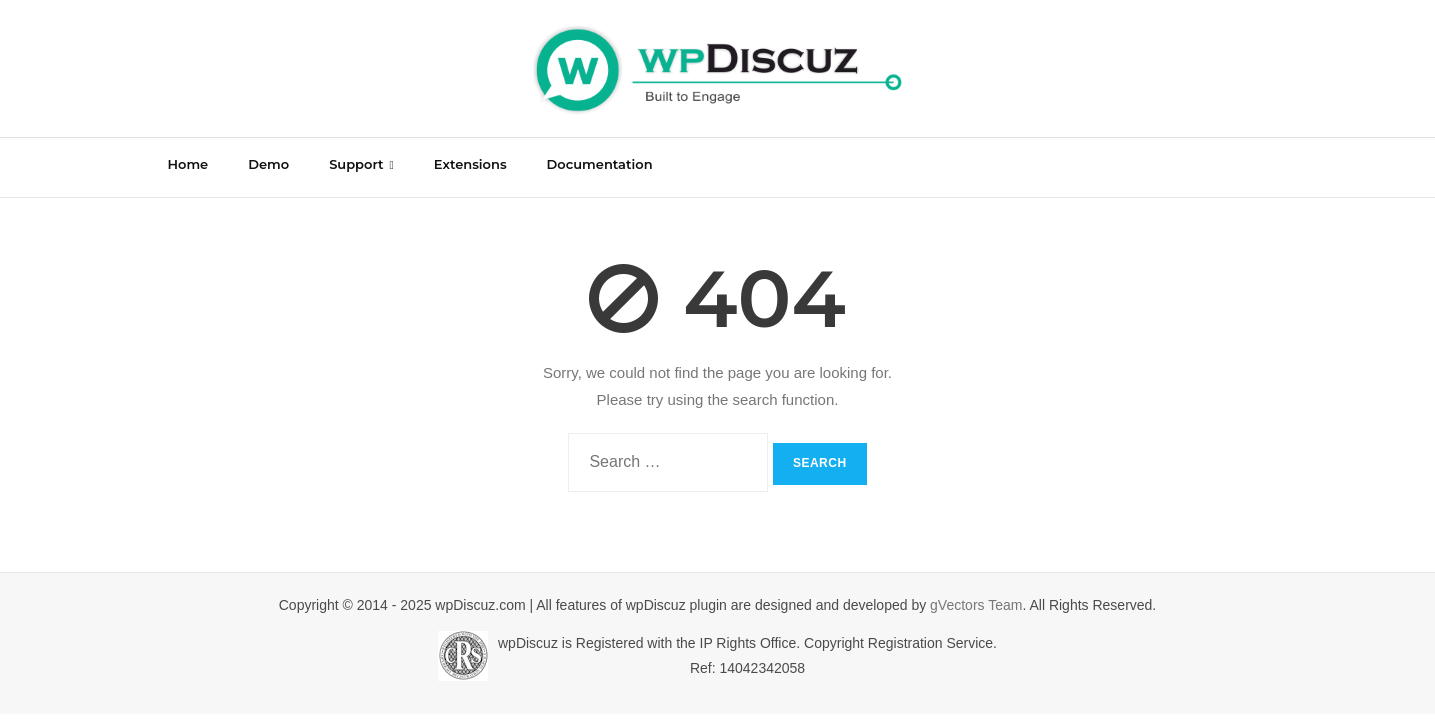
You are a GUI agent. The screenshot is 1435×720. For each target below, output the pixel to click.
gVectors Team (976, 605)
